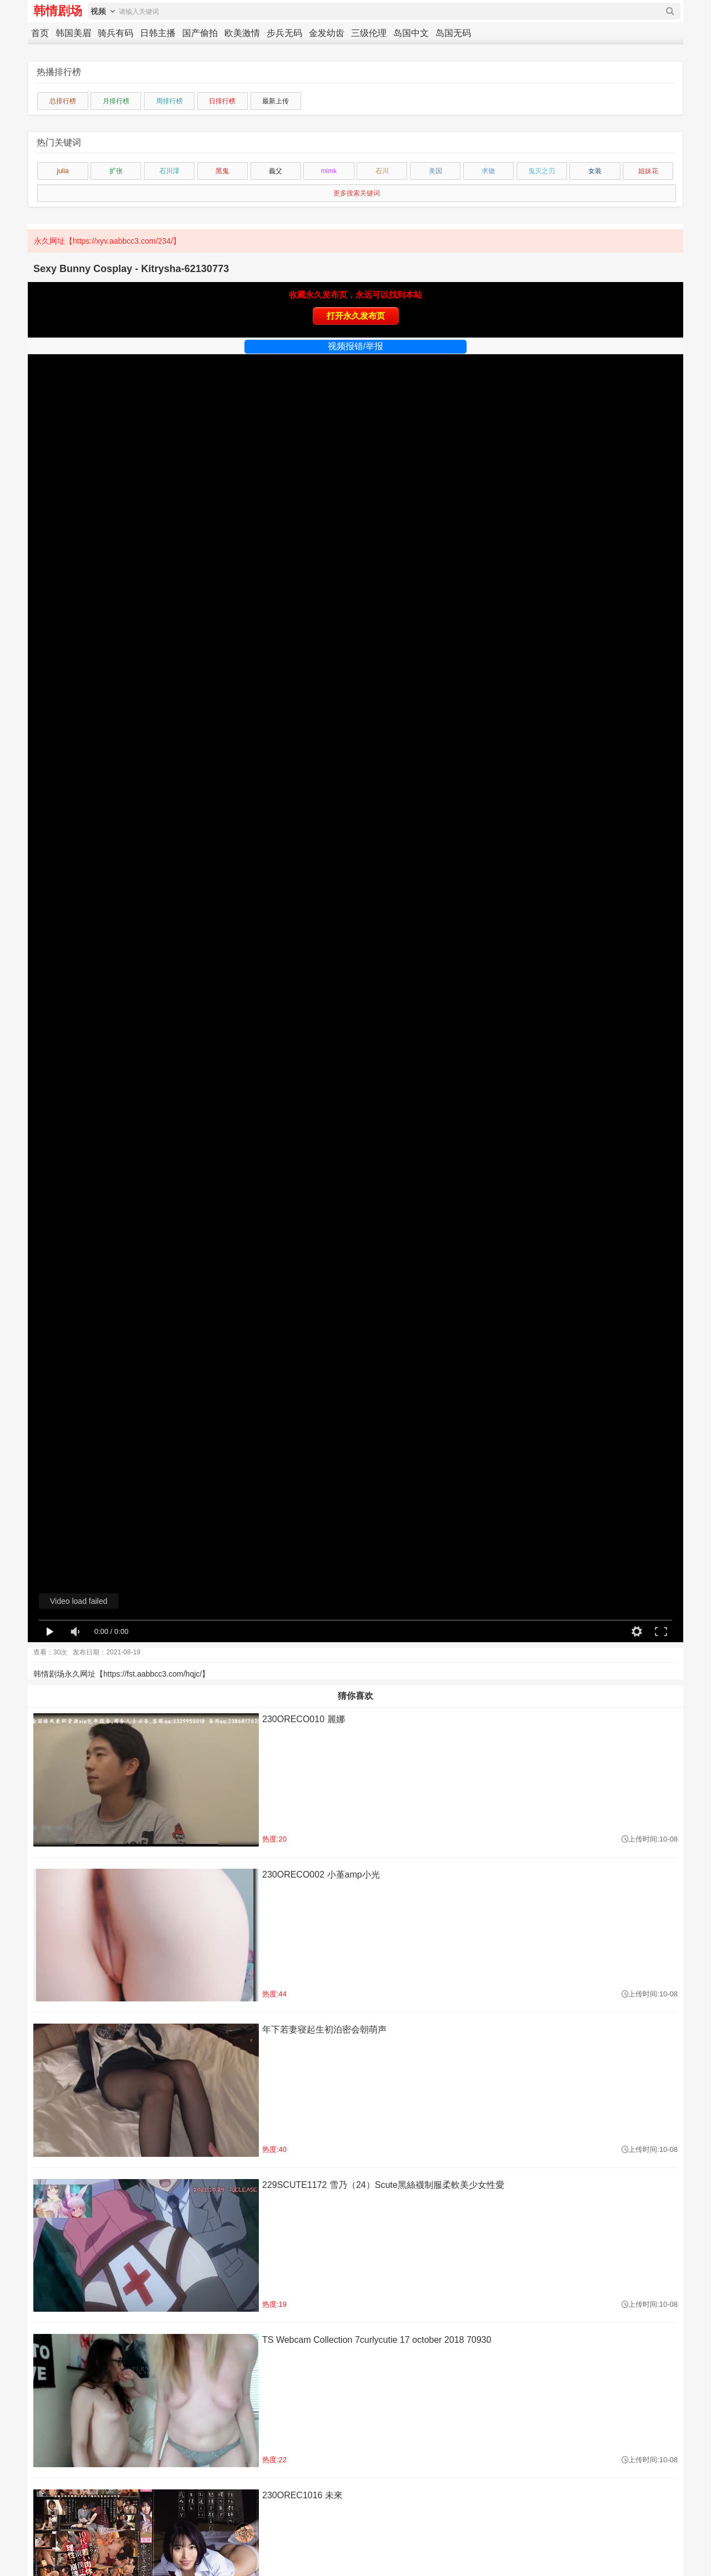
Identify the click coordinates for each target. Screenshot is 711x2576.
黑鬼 (222, 171)
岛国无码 (453, 33)
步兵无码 (284, 33)
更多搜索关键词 (356, 193)
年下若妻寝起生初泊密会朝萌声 (324, 2029)
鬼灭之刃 (541, 171)
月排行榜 (116, 101)
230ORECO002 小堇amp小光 (321, 1874)
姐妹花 (648, 171)
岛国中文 (411, 33)
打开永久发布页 (356, 315)
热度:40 (274, 2149)
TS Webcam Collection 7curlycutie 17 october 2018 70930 (376, 2339)
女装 (595, 171)
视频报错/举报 (355, 346)
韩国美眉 (73, 33)
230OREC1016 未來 (302, 2495)
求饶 (488, 171)
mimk (329, 171)
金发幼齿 (326, 33)
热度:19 (274, 2304)
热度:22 (274, 2460)
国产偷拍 (200, 33)
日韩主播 (158, 33)
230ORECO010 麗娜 (303, 1719)
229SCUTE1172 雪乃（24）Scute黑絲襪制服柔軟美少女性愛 (383, 2185)
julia (62, 171)
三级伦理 (369, 33)
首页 (40, 33)
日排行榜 (222, 101)
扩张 (116, 171)
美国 (435, 171)
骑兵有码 (115, 33)
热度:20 (274, 1839)
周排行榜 (169, 101)
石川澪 (169, 171)
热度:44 (274, 1994)
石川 (382, 171)
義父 (275, 171)
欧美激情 (242, 33)
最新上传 (275, 101)
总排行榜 (62, 101)
